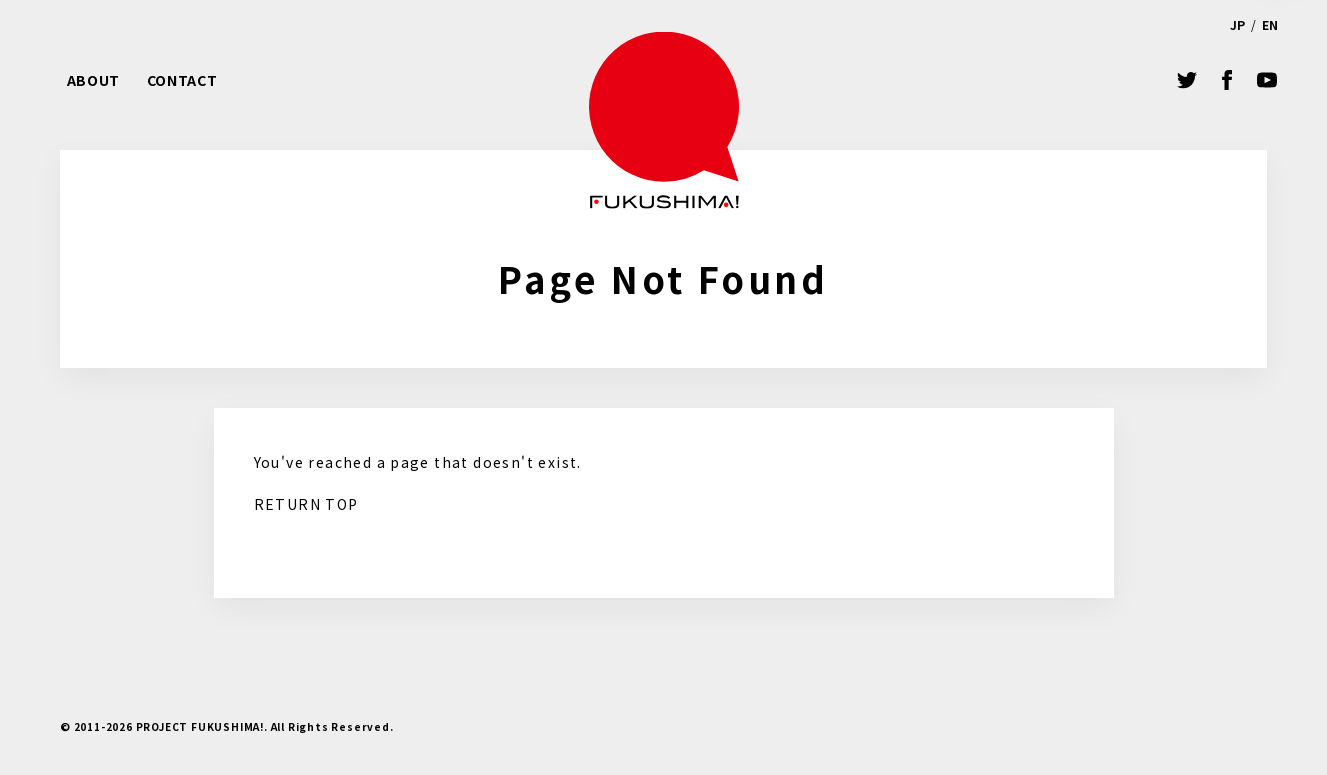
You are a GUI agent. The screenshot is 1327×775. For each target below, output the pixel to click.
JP (1237, 24)
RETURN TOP (306, 504)
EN (1270, 24)
